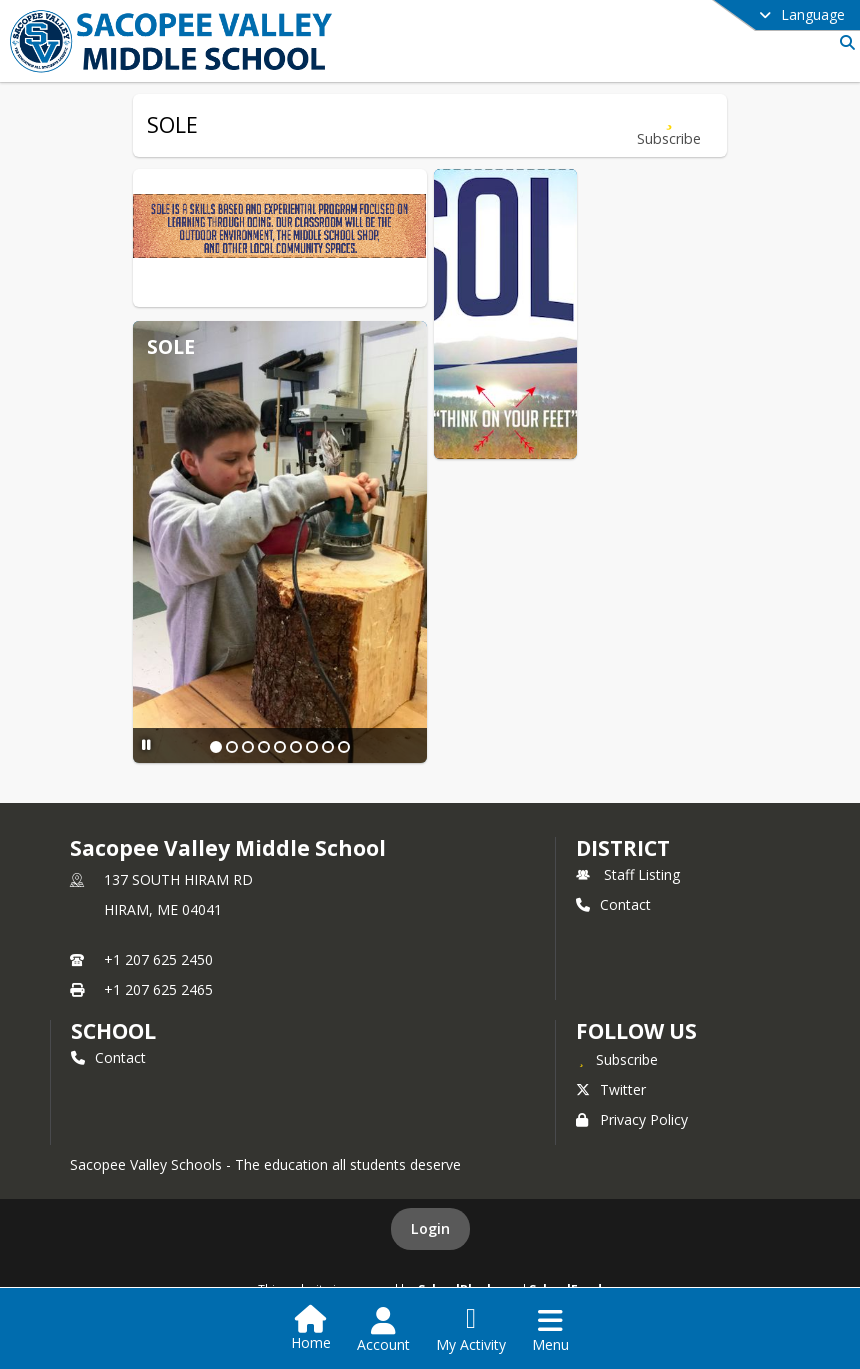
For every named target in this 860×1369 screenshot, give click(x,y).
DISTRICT (623, 848)
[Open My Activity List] (471, 1330)
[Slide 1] (216, 747)
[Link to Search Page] (843, 42)
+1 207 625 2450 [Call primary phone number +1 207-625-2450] (158, 959)
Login (430, 1228)
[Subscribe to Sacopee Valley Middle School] (617, 1059)
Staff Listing (628, 874)
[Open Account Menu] (383, 1330)
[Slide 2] (232, 747)
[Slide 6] (296, 747)
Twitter (611, 1089)
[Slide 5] (280, 747)
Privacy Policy (632, 1119)
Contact (613, 904)
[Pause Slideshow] (146, 744)
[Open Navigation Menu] (550, 1330)
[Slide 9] (344, 747)
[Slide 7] (312, 747)
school (113, 1031)
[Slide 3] (248, 747)
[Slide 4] (264, 747)
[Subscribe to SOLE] (669, 125)
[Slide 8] (328, 747)
